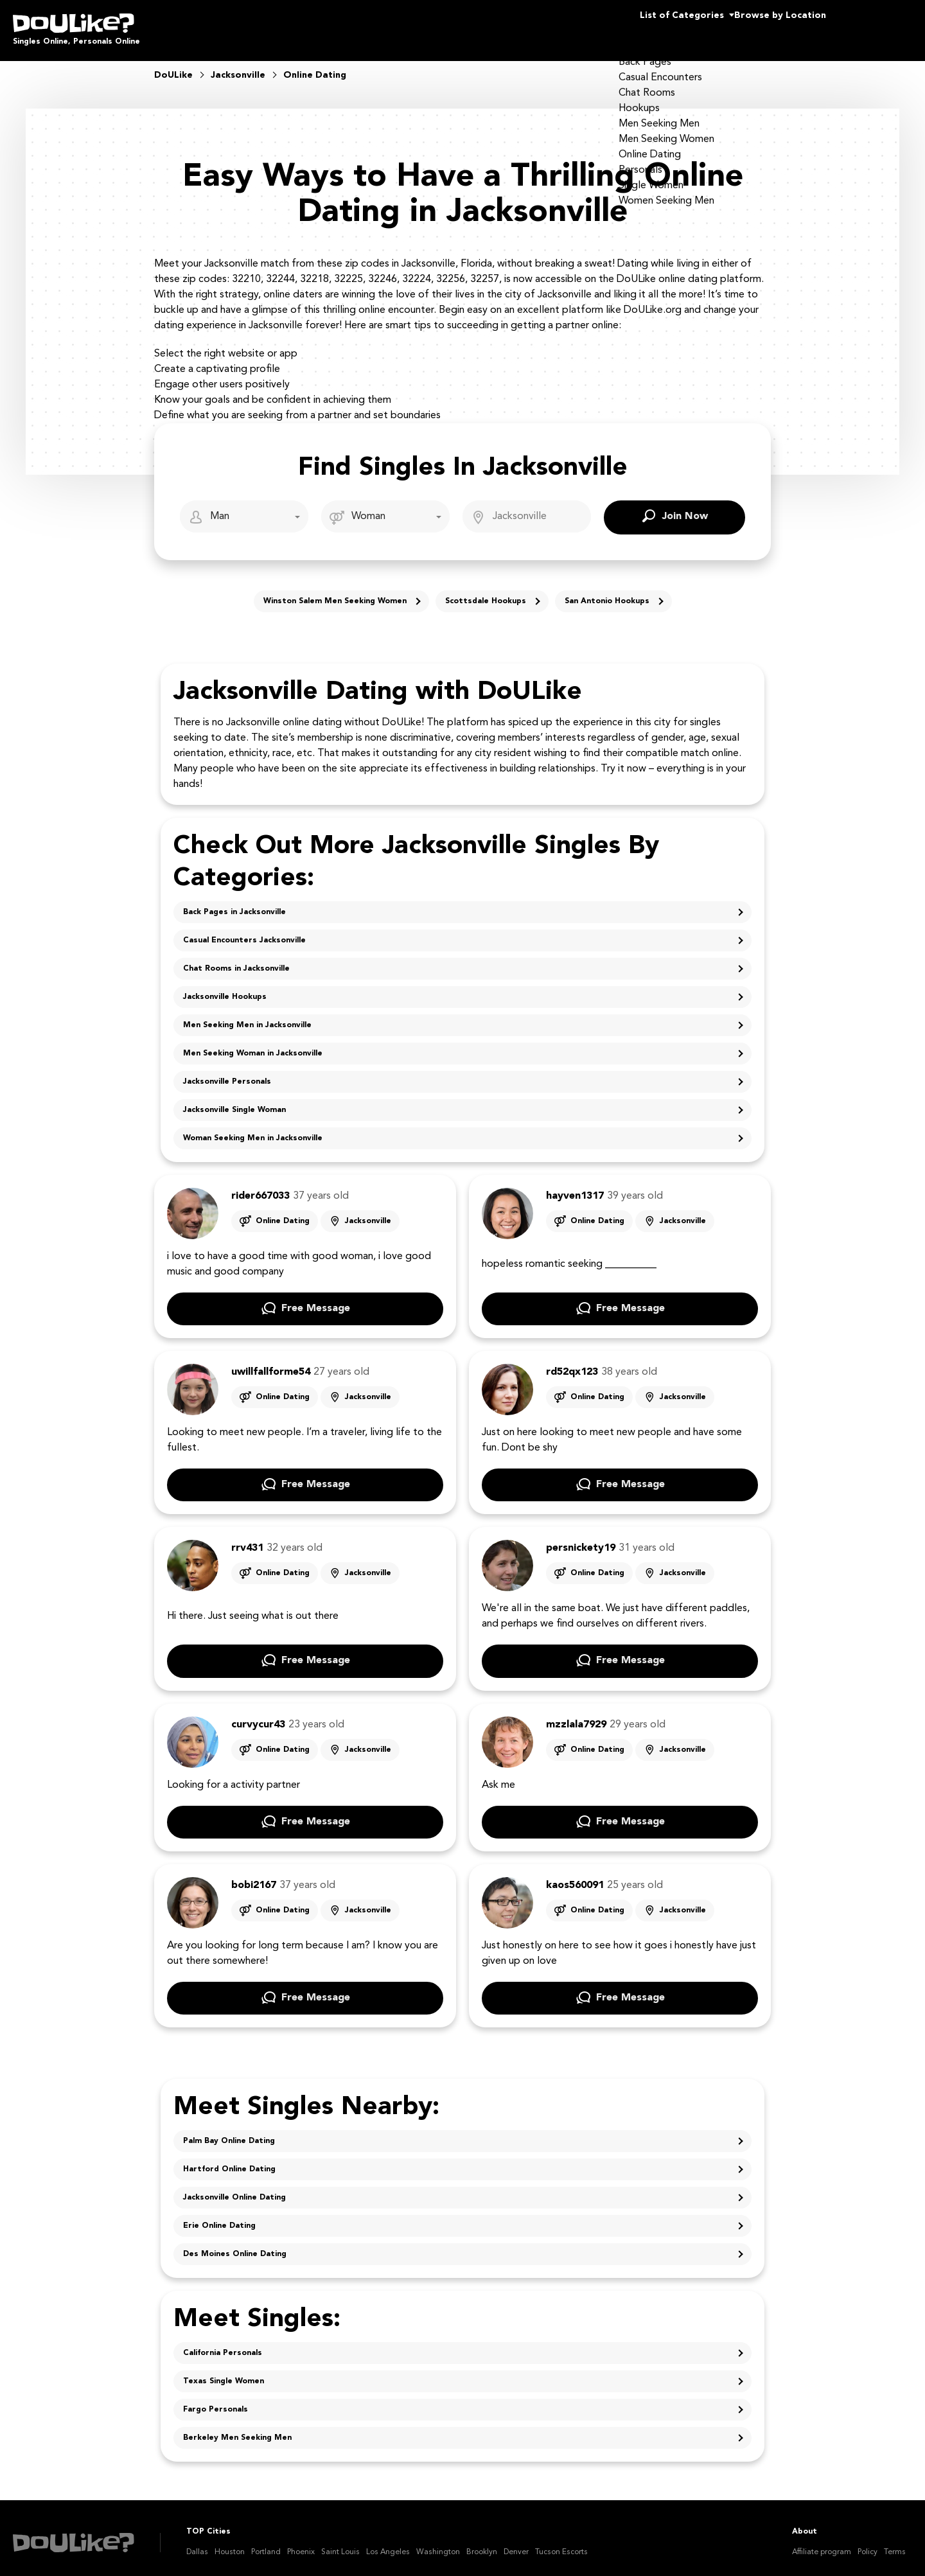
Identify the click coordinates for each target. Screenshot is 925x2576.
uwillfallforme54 (270, 1363)
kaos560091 (575, 1876)
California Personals (222, 2344)
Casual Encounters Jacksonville (244, 931)
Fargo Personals (215, 2400)
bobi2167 (253, 1876)
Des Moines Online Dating (234, 2245)
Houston (230, 2543)
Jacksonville (368, 1212)
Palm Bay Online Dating (229, 2132)
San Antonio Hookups (607, 592)
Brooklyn (481, 2543)
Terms (895, 2543)
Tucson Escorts (561, 2543)
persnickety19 (580, 1539)
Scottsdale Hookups (485, 592)
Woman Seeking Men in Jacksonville (252, 1129)
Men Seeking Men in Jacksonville (247, 1016)
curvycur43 (258, 1716)
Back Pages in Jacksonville (234, 903)
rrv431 (247, 1539)
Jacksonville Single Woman (234, 1101)
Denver (516, 2543)
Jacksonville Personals (227, 1073)
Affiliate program (821, 2543)
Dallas (197, 2543)
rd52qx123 (572, 1363)
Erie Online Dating (219, 2217)
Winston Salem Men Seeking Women (335, 592)
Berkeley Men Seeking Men (237, 2429)
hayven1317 (575, 1187)
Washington (438, 2543)
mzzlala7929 (576, 1716)
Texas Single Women (223, 2372)
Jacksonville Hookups (225, 988)
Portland (266, 2543)
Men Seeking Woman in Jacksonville (252, 1044)
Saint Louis (340, 2543)
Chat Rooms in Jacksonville (236, 960)
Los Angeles (388, 2543)
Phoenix (301, 2543)
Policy (867, 2543)
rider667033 (260, 1187)
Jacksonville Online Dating (234, 2188)
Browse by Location (757, 25)
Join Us (879, 25)
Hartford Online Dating (229, 2160)
